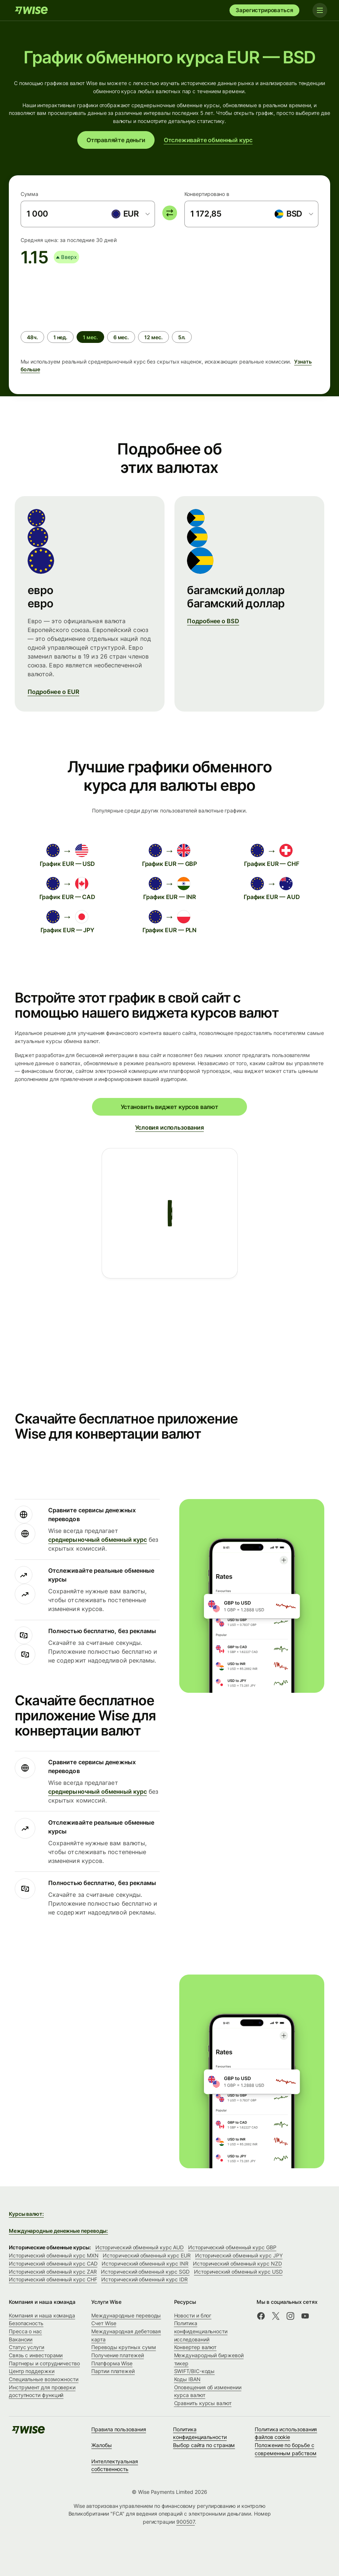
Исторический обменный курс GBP (232, 2247)
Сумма (29, 194)
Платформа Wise (112, 2363)
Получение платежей (117, 2355)
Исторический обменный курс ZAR (52, 2271)
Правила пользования (118, 2429)
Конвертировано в (207, 194)
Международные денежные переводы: (58, 2231)
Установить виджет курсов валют (169, 1106)
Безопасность (26, 2323)
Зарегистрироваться (264, 10)
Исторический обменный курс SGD (145, 2271)
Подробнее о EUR (53, 691)
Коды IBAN (187, 2379)
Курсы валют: (26, 2214)
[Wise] (31, 10)
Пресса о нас (25, 2331)
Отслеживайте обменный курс (208, 140)
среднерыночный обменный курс (97, 1539)
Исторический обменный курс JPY (238, 2255)
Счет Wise (103, 2323)
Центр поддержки (31, 2371)
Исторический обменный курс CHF (53, 2279)
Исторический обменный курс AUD (139, 2247)
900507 (185, 2522)
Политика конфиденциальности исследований (201, 2331)
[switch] (169, 212)
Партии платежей (113, 2371)
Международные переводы (126, 2315)
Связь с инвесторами (36, 2355)
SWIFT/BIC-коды (194, 2371)
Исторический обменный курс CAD (53, 2263)
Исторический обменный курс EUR (146, 2255)
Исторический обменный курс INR (145, 2263)
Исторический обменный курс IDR (144, 2279)
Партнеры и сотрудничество (44, 2363)
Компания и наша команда (42, 2315)
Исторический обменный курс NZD (237, 2263)
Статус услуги (26, 2347)
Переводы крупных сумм (123, 2347)
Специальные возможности (43, 2379)
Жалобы (101, 2445)
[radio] (32, 337)
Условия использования (169, 1127)
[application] (76, 295)
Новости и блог (193, 2315)
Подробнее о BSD (213, 621)
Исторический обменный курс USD (238, 2271)
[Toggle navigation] (319, 10)
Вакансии (20, 2339)
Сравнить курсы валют (203, 2403)
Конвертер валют (195, 2347)
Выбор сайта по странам (204, 2445)
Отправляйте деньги (115, 140)
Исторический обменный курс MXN (53, 2255)
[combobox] (130, 214)
